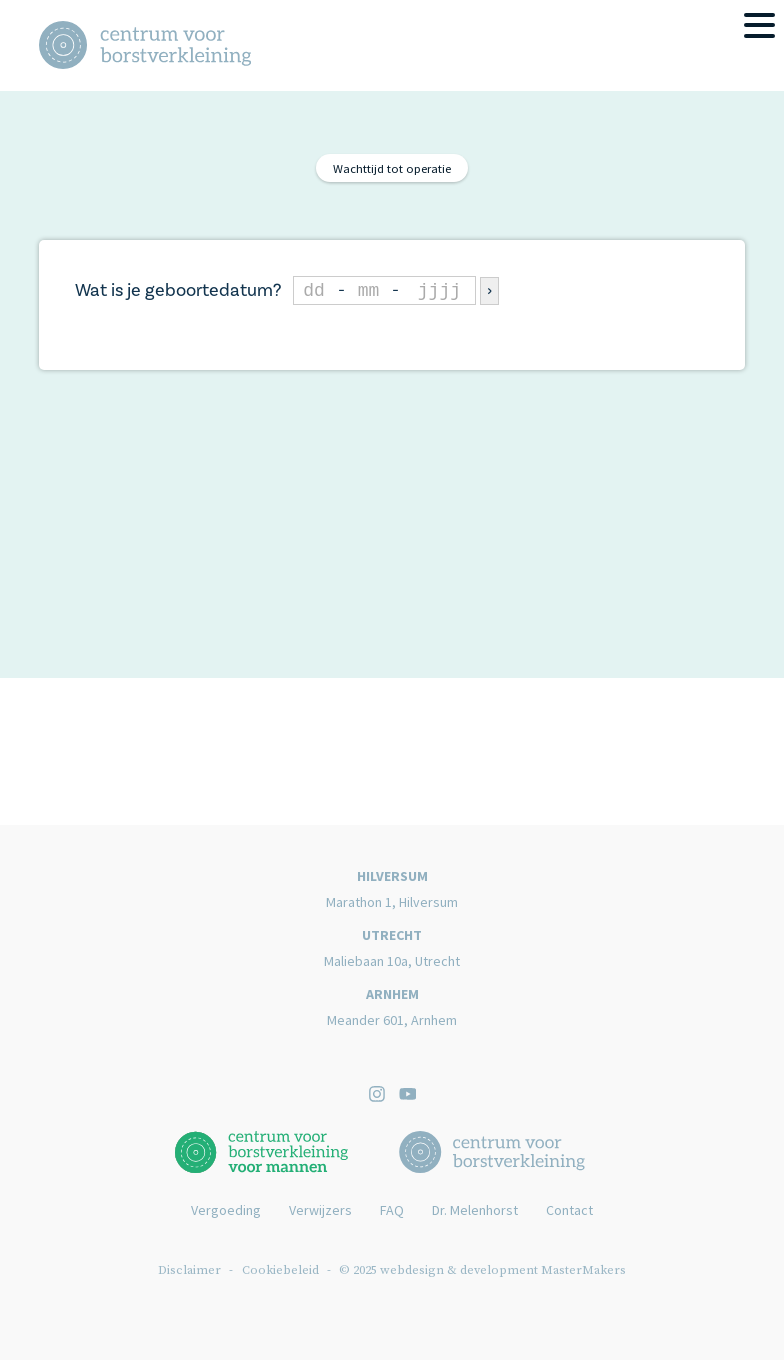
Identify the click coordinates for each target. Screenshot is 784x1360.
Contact (569, 1210)
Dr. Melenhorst (475, 1210)
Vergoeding (226, 1210)
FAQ (392, 1210)
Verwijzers (320, 1210)
